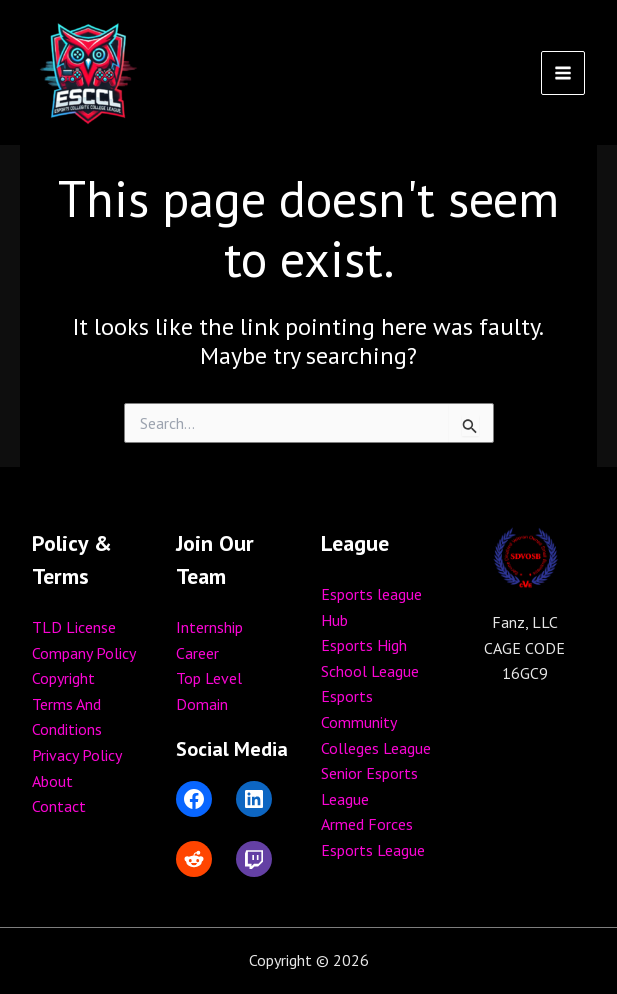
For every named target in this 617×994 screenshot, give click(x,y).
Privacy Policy (77, 755)
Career (197, 653)
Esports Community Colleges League (376, 721)
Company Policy (84, 653)
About (52, 781)
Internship (209, 627)
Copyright (63, 678)
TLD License (74, 627)
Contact (59, 806)
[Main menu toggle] (563, 73)
